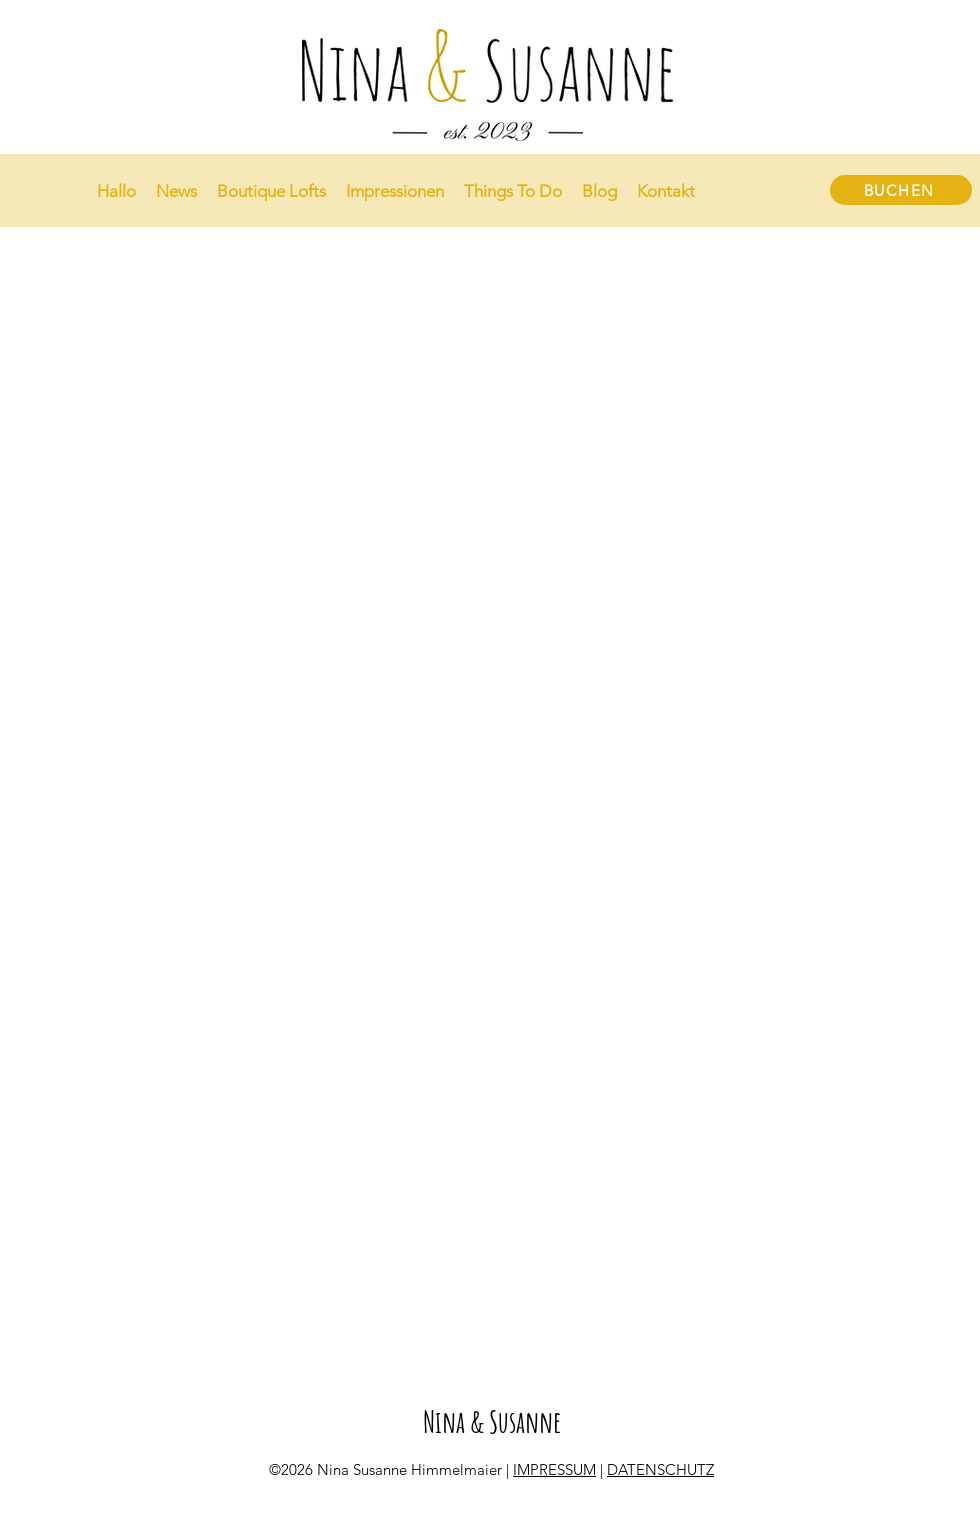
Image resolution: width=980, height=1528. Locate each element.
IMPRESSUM (554, 1469)
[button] (395, 191)
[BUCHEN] (901, 190)
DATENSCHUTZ (660, 1469)
